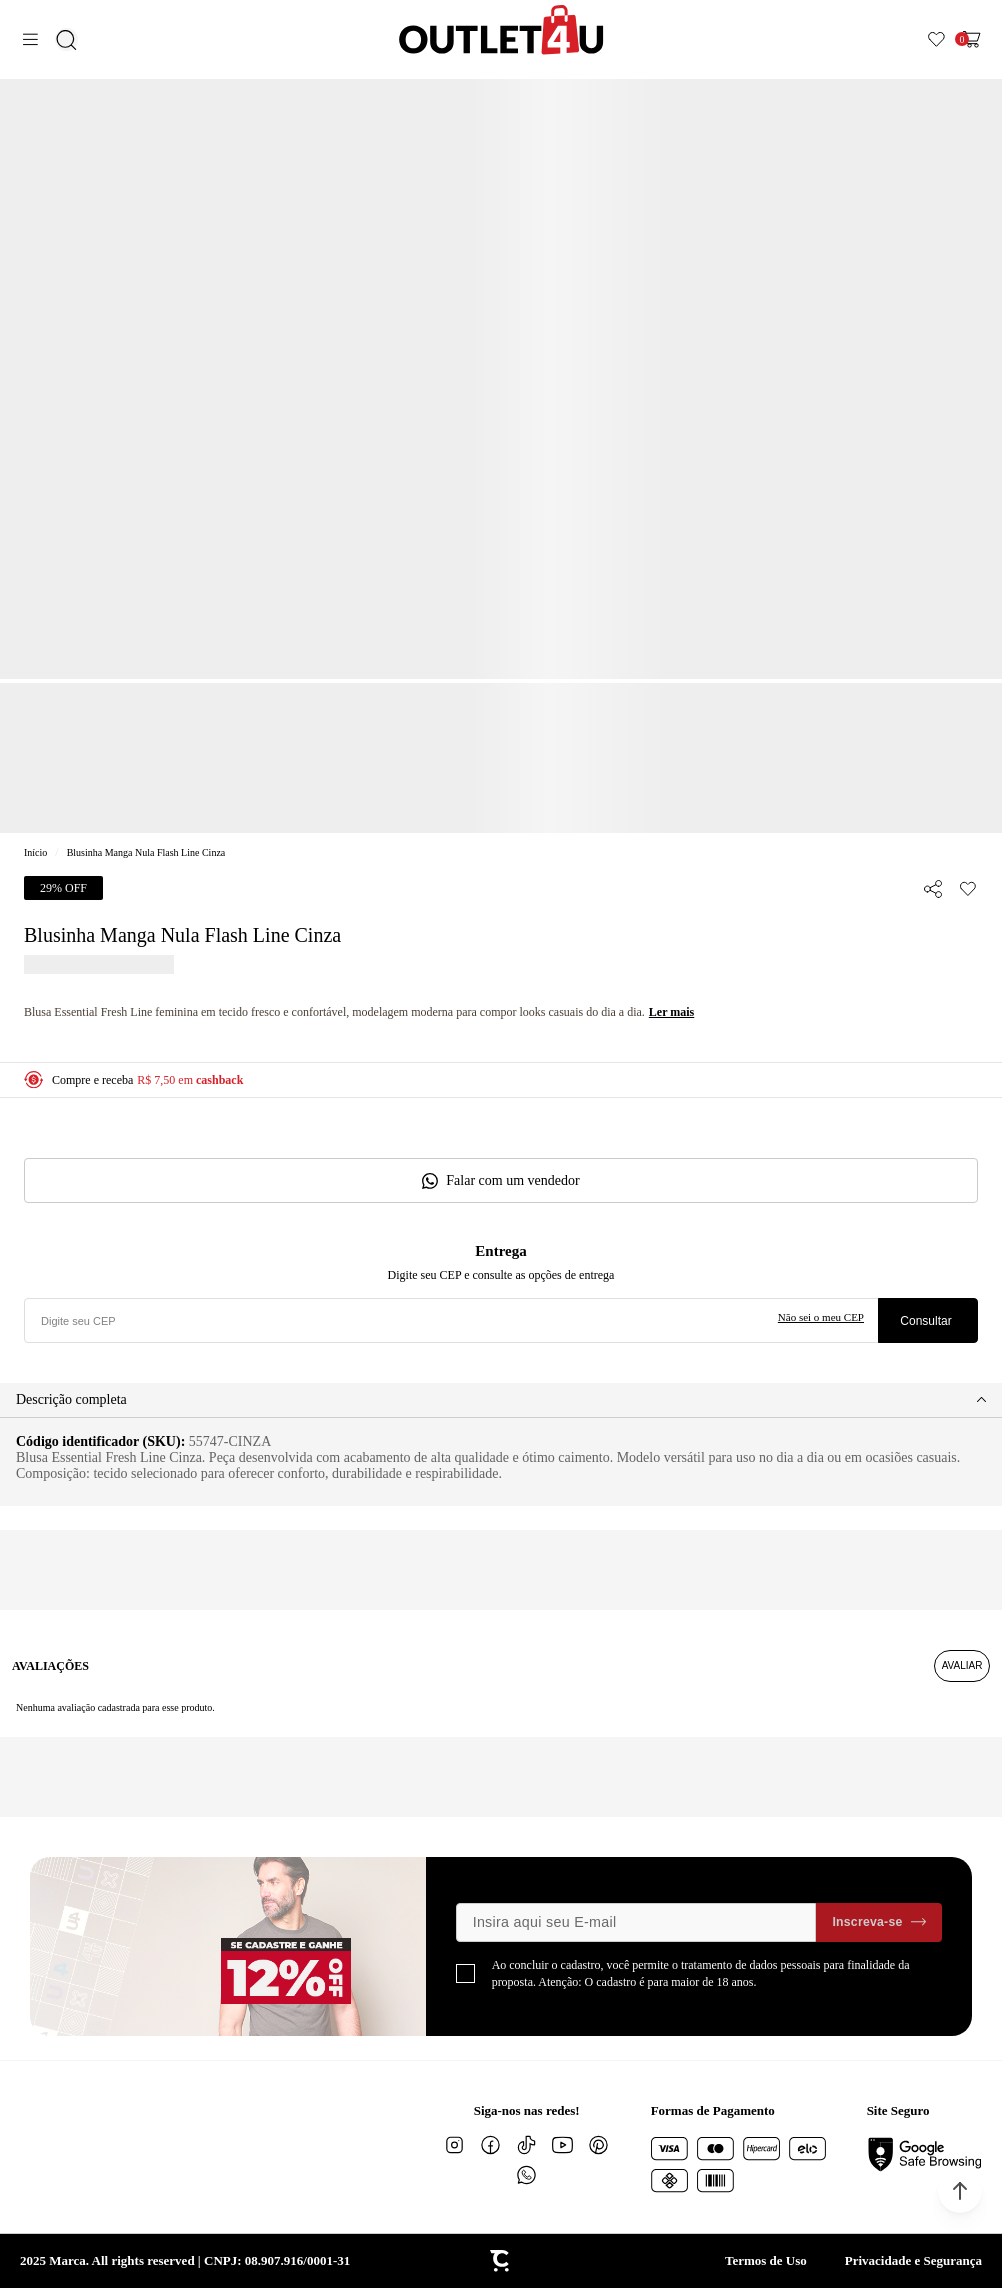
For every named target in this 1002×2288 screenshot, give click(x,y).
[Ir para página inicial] (35, 852)
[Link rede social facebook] (491, 2145)
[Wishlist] (936, 39)
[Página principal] (501, 29)
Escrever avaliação (962, 1666)
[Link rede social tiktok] (527, 2145)
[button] (960, 2191)
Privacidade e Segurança (913, 2260)
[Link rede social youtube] (563, 2145)
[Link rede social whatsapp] (527, 2175)
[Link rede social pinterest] (599, 2145)
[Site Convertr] (501, 2261)
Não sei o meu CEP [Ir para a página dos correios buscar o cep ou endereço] (821, 1317)
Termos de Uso (766, 2260)
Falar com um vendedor (512, 1180)
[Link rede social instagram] (455, 2145)
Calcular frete (928, 1320)
